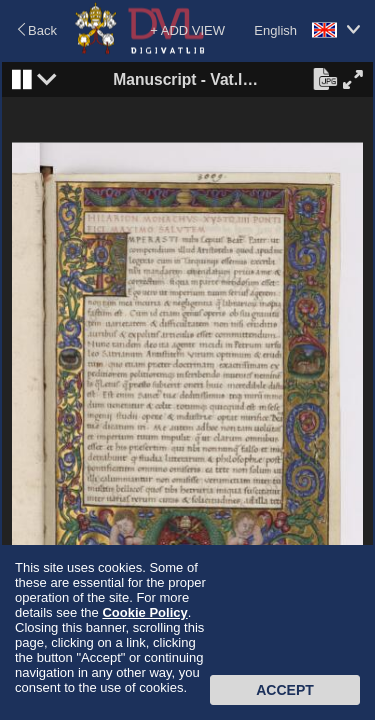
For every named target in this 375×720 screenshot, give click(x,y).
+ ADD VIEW (187, 30)
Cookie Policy (144, 612)
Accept (285, 690)
